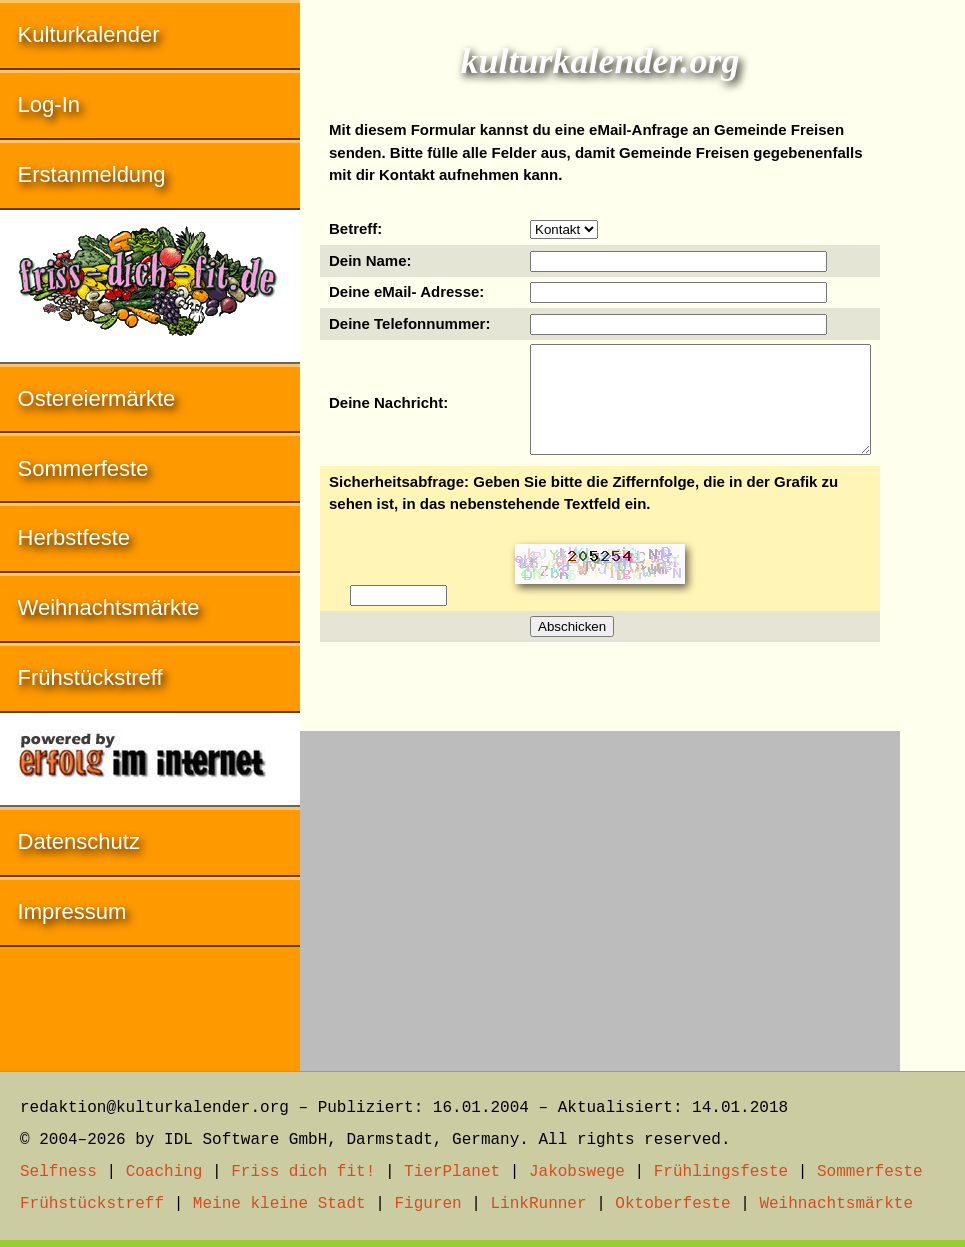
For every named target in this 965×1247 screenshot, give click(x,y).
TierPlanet (452, 1172)
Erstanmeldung (92, 174)
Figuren (427, 1204)
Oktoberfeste (672, 1204)
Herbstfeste (74, 537)
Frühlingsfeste (721, 1172)
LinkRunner (539, 1204)
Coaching (164, 1172)
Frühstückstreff (90, 677)
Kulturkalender (89, 34)
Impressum (72, 911)
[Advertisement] (600, 891)
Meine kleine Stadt (279, 1204)
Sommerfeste (83, 468)
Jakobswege (577, 1172)
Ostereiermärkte (97, 398)
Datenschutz (79, 841)
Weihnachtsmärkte (109, 607)
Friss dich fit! (303, 1172)
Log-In (49, 104)
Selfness (58, 1172)
